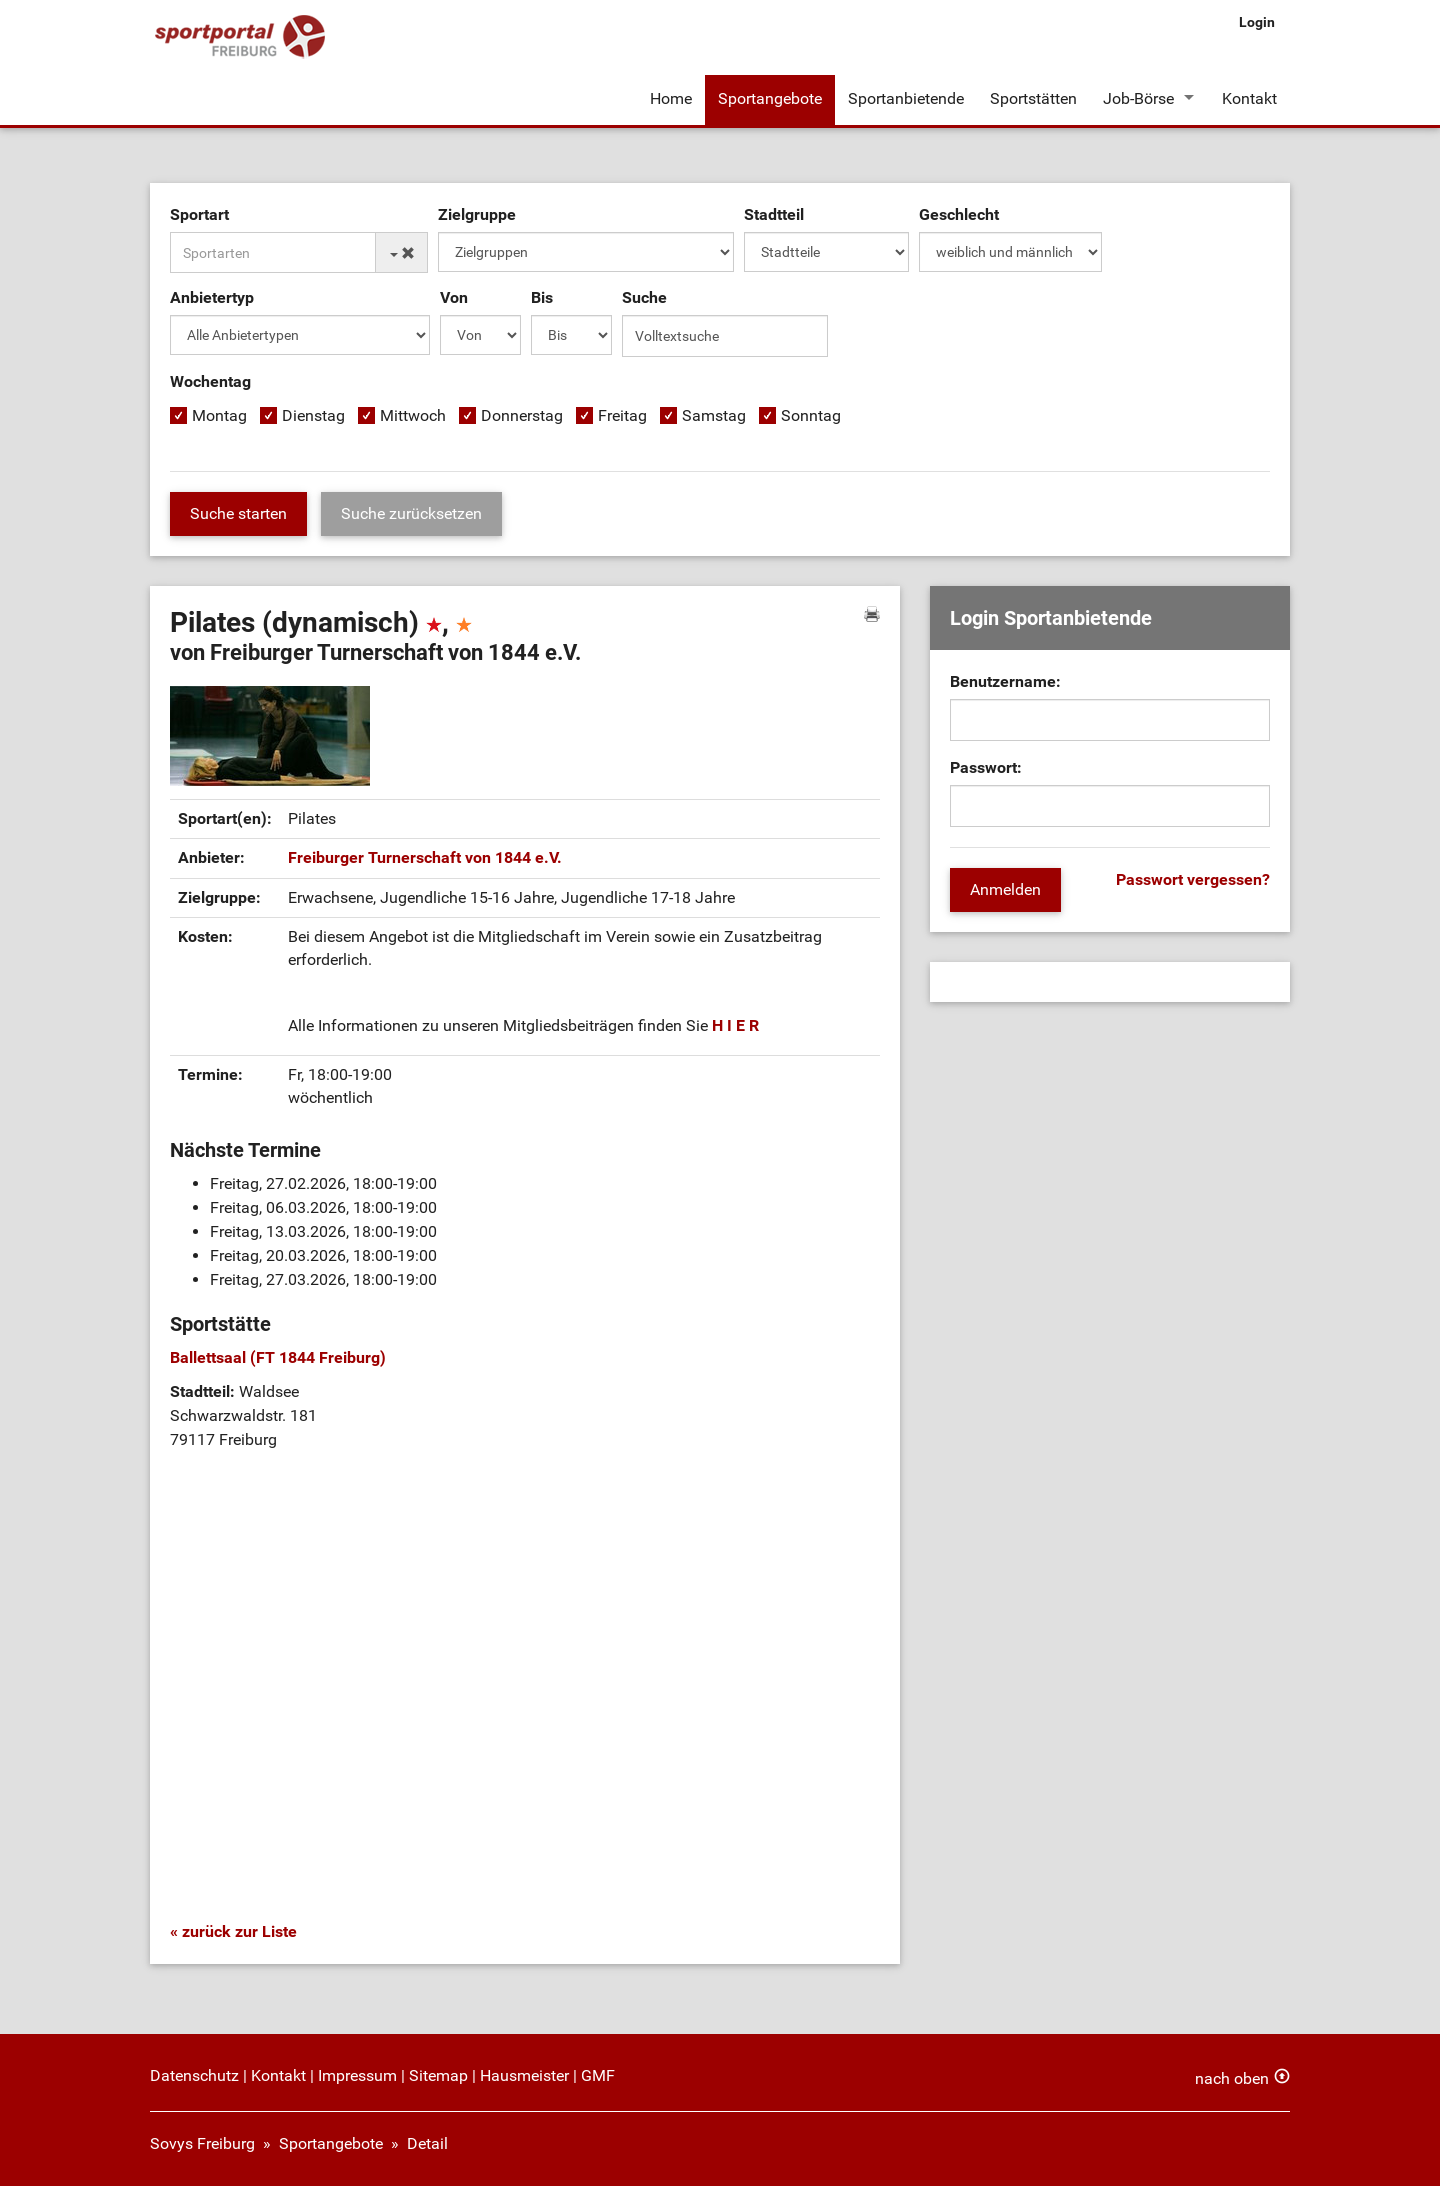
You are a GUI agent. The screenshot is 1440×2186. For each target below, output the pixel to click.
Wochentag (210, 381)
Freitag (622, 415)
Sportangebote (770, 98)
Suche (644, 297)
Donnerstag (522, 415)
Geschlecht (959, 214)
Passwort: (986, 767)
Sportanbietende (906, 98)
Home (671, 98)
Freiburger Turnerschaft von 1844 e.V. (425, 857)
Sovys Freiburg (202, 2143)
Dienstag (313, 415)
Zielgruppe (477, 214)
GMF (598, 2075)
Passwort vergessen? (1193, 879)
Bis (542, 297)
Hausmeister (524, 2075)
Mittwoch (413, 415)
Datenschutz (194, 2075)
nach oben (1232, 2078)
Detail (427, 2143)
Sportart (199, 214)
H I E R (735, 1025)
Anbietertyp (212, 297)
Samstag (714, 415)
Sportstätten (1033, 98)
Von (454, 297)
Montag (219, 415)
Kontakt (1249, 98)
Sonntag (811, 415)
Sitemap (438, 2075)
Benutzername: (1005, 681)
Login (1257, 22)
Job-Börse (1138, 98)
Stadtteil (774, 214)
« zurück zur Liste (233, 1931)
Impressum (357, 2075)
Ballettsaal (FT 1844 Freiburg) (278, 1357)
